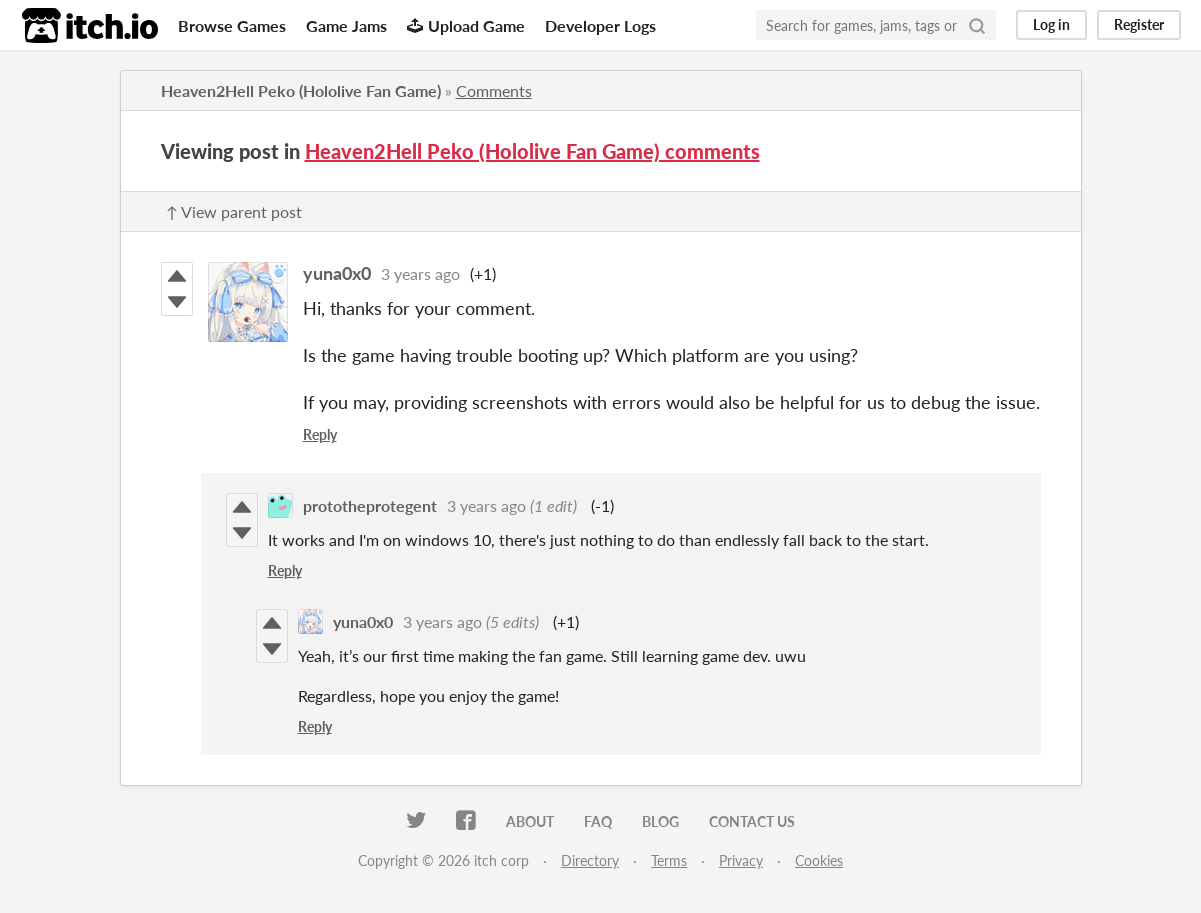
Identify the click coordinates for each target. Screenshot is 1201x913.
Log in (1051, 24)
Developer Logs (600, 25)
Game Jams (346, 25)
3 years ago (420, 273)
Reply (320, 434)
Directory (590, 860)
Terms (669, 860)
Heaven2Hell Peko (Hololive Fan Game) (301, 90)
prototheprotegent (370, 505)
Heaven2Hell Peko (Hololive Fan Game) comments (532, 151)
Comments (494, 90)
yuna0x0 (337, 273)
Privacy (741, 860)
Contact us (752, 821)
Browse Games (232, 25)
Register (1139, 24)
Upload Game (466, 25)
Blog (660, 821)
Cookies (819, 860)
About (530, 821)
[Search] (977, 25)
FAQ (598, 821)
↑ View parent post (234, 211)
